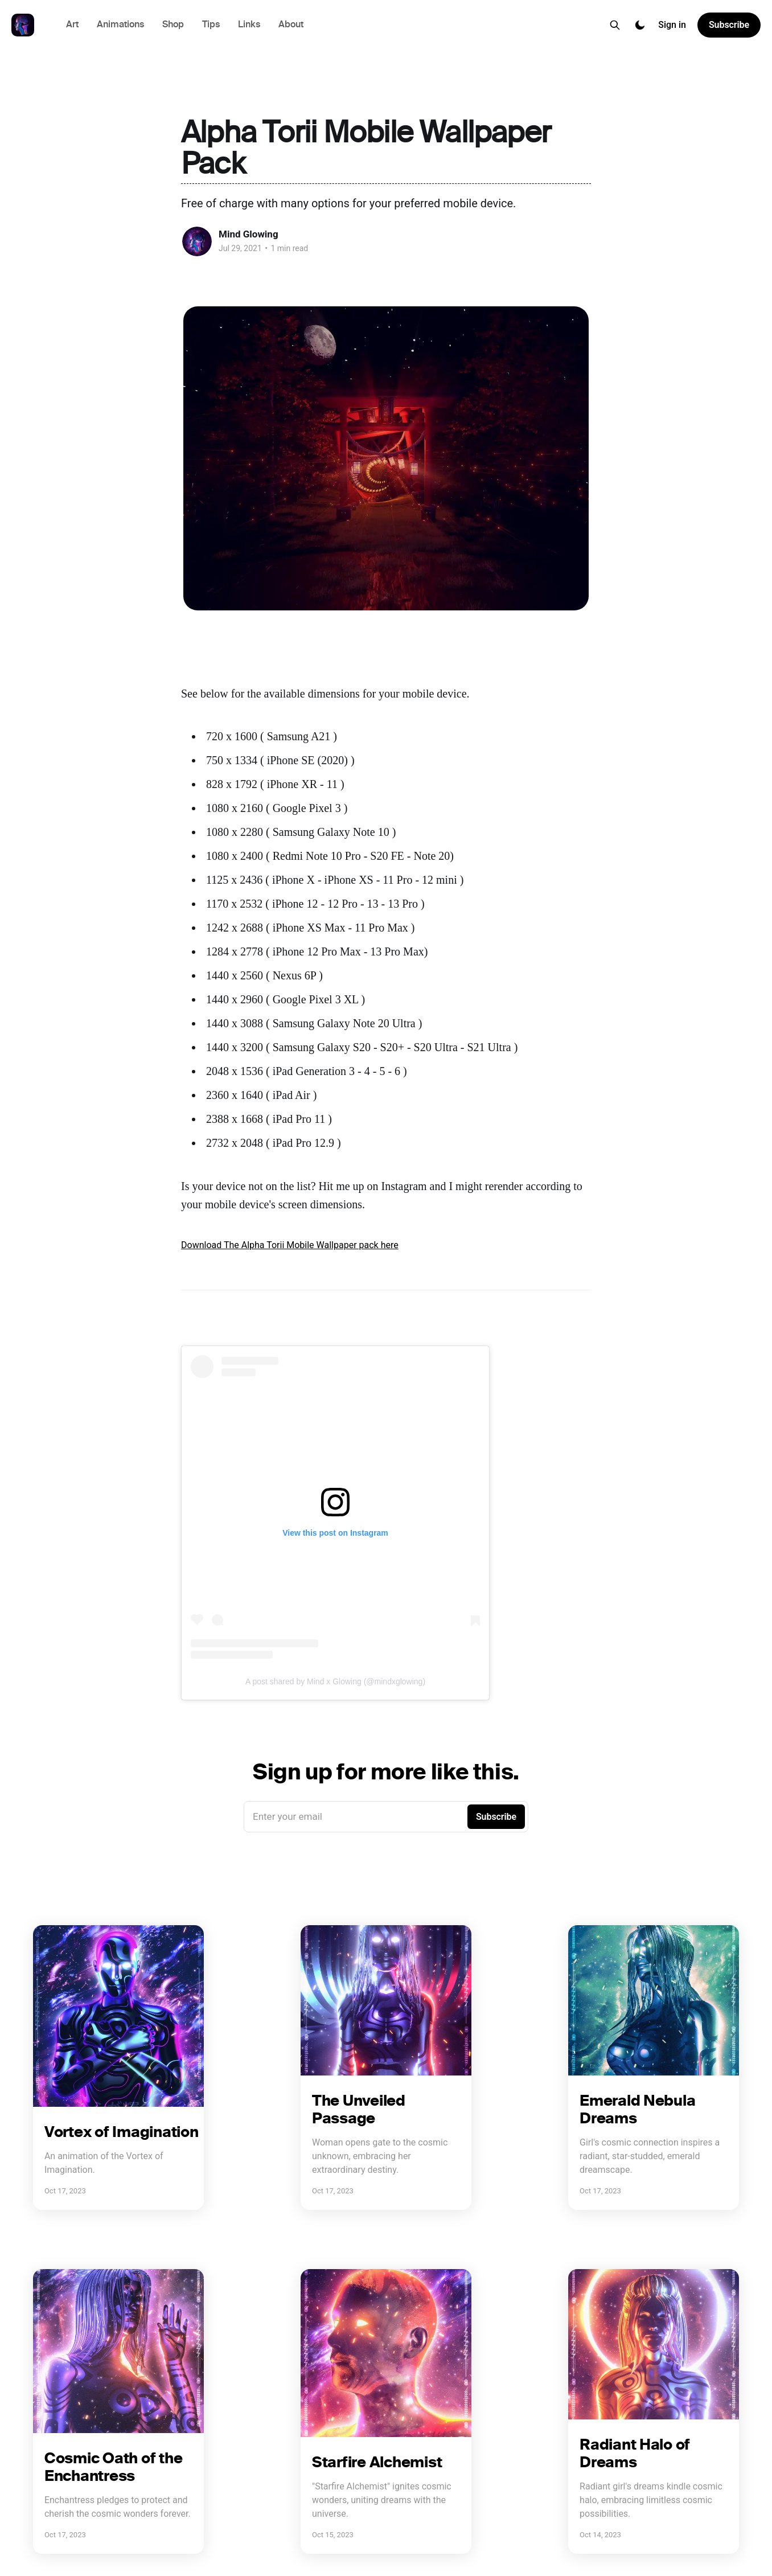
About (290, 25)
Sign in (672, 24)
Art (72, 25)
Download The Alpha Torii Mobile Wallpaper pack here (290, 1245)
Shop (173, 25)
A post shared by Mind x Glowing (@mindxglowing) (335, 1681)
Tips (211, 25)
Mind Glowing (248, 234)
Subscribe (729, 24)
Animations (120, 25)
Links (249, 25)
